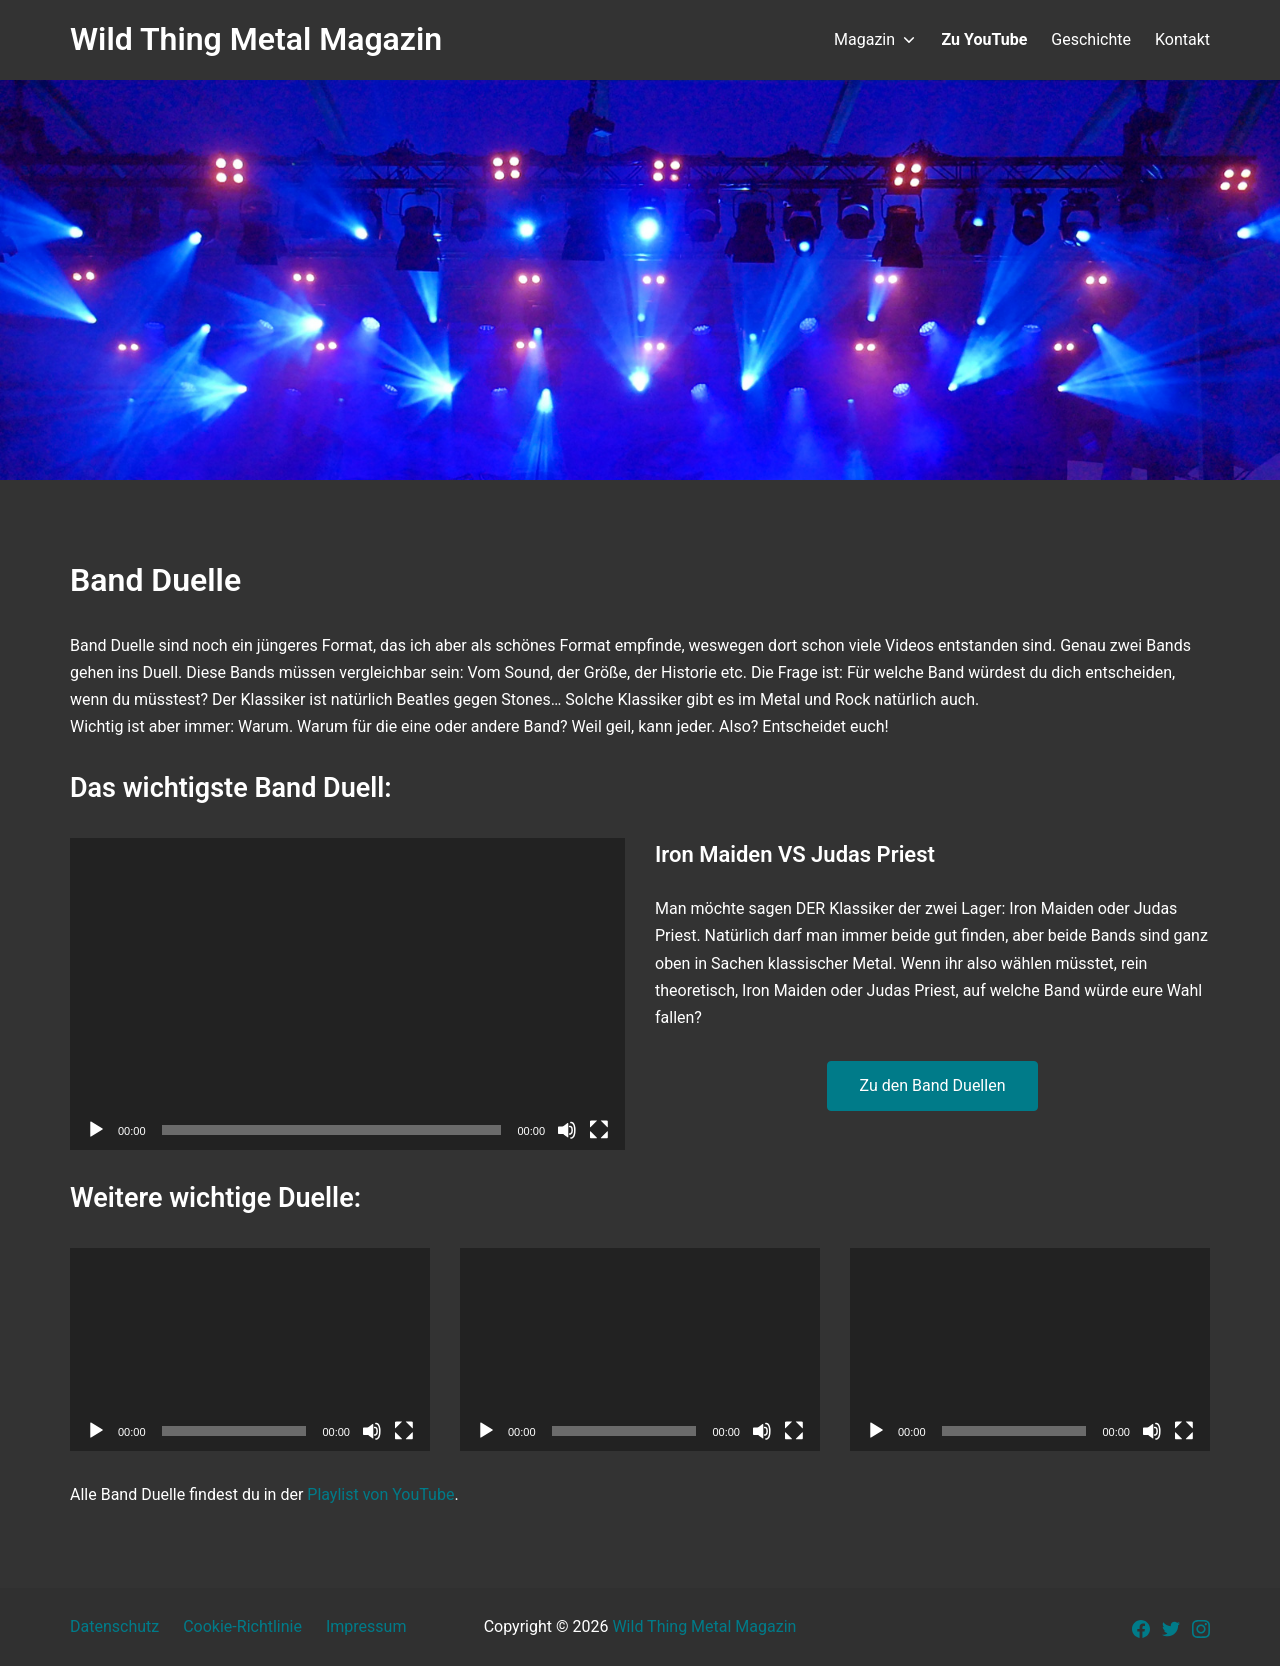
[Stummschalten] (567, 1130)
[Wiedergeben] (96, 1130)
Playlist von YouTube (380, 1494)
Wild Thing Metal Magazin (704, 1626)
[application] (347, 994)
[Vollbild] (599, 1130)
